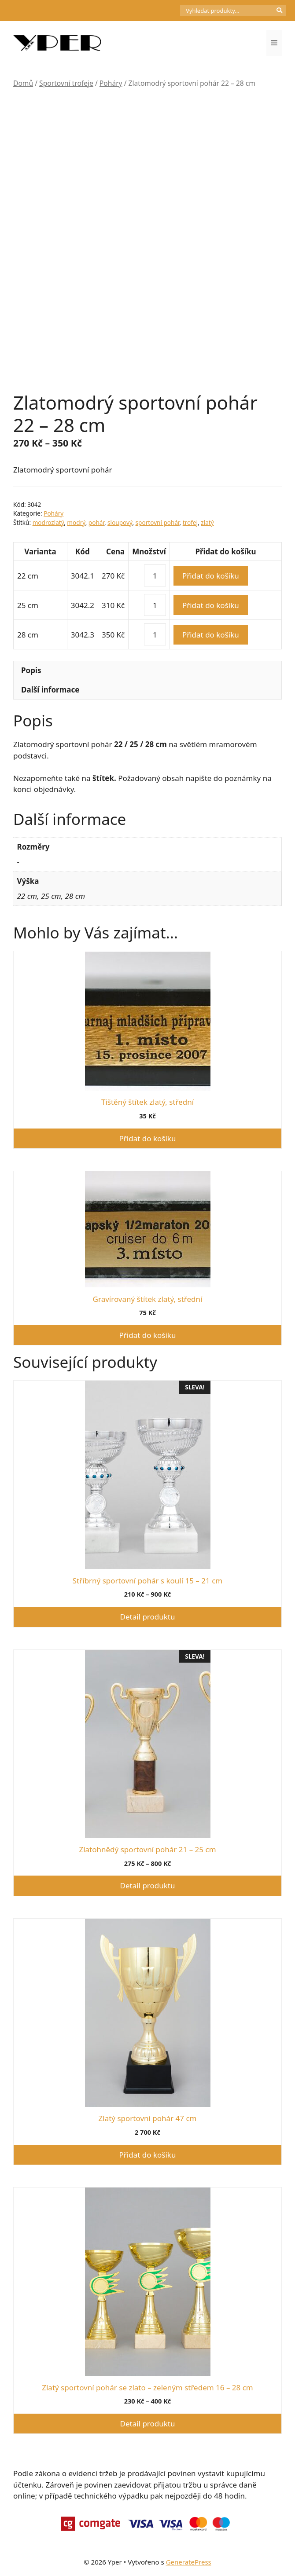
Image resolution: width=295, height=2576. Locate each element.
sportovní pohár (158, 522)
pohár (96, 522)
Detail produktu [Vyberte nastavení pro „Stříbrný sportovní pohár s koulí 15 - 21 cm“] (147, 1617)
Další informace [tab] (50, 690)
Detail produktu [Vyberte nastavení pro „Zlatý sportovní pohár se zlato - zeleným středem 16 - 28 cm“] (147, 2423)
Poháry (111, 83)
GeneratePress (188, 2562)
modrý (76, 522)
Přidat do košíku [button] (147, 1138)
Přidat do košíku (210, 576)
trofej (190, 522)
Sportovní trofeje (66, 83)
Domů (23, 83)
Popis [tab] (31, 670)
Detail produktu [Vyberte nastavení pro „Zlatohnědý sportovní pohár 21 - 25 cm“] (147, 1885)
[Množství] (155, 575)
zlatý (207, 522)
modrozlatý (48, 522)
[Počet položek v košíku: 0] (165, 10)
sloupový (119, 522)
